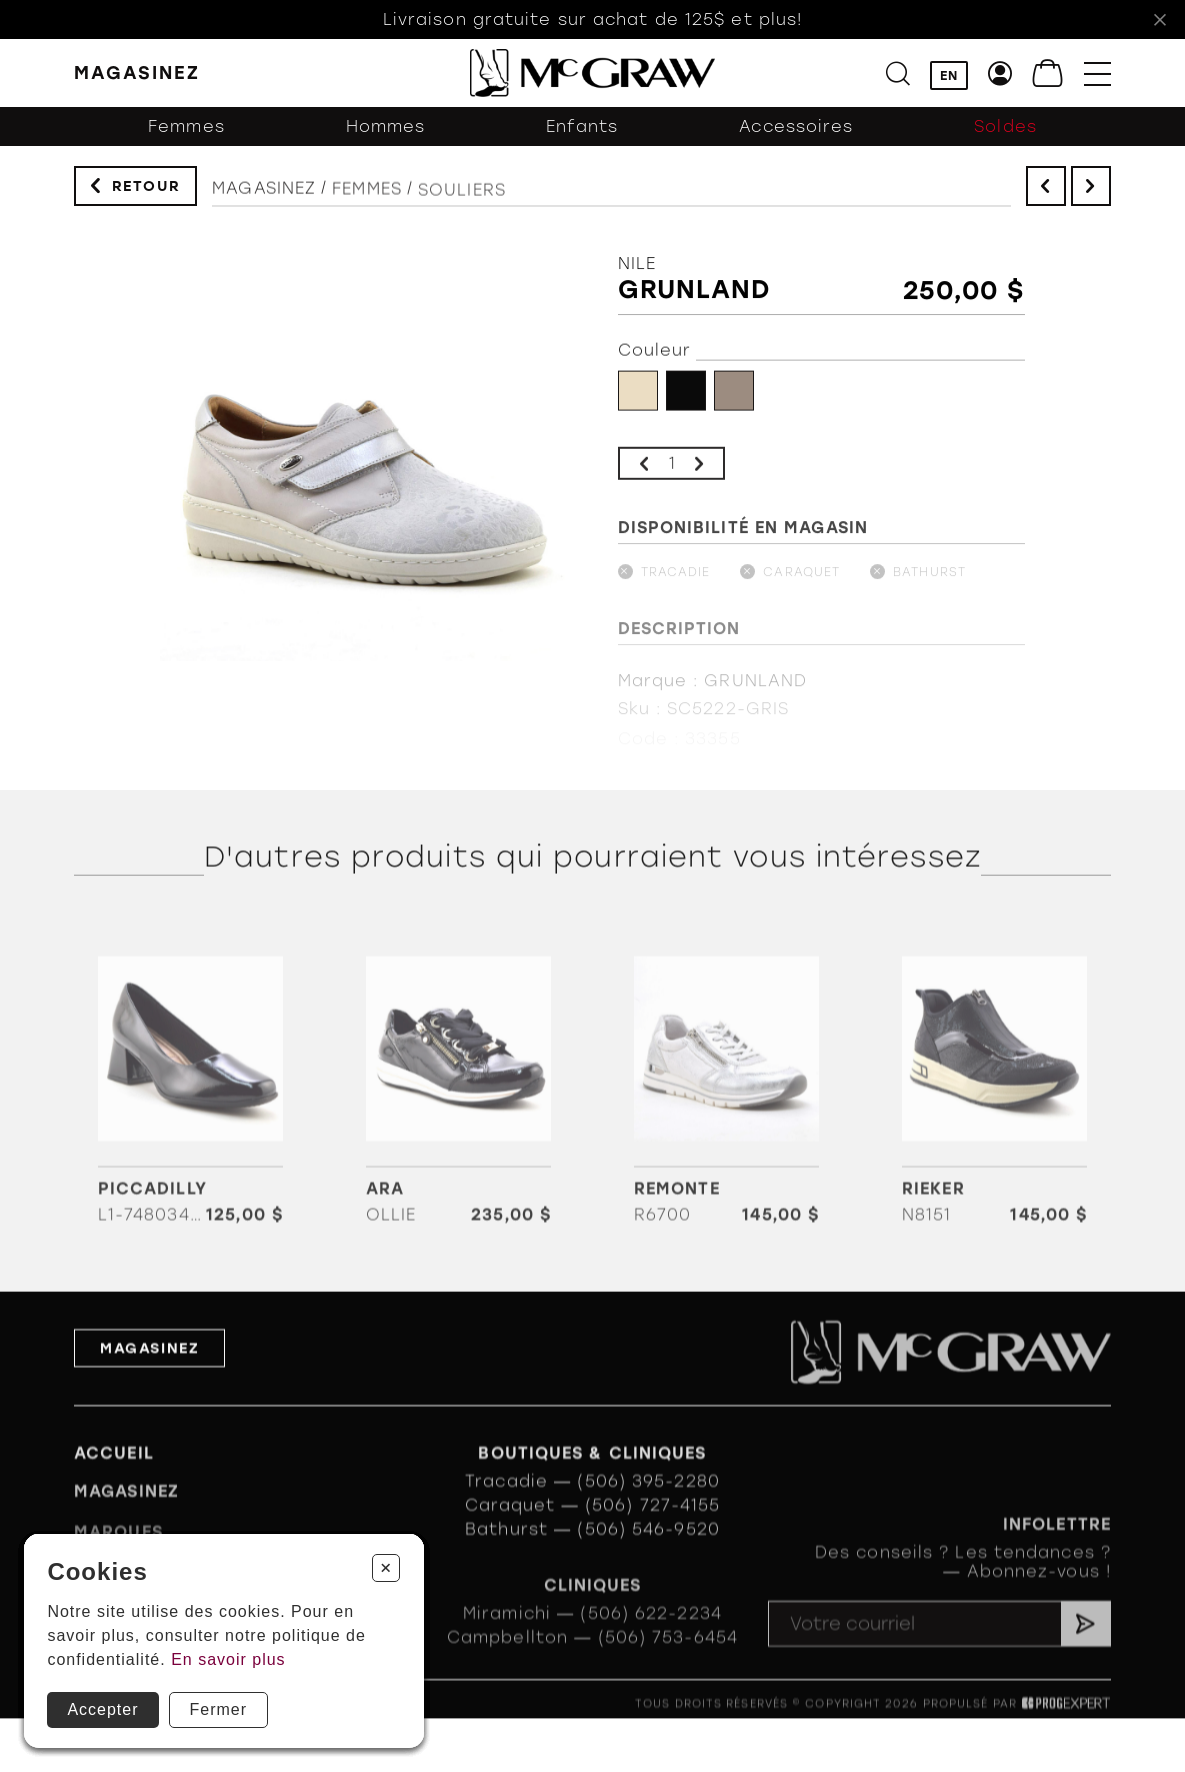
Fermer (219, 1709)
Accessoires (796, 137)
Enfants (582, 137)
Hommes (386, 137)
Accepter (102, 1709)
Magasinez (264, 201)
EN (949, 75)
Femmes (186, 137)
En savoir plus (228, 1659)
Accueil (114, 1481)
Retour (146, 191)
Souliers (462, 210)
